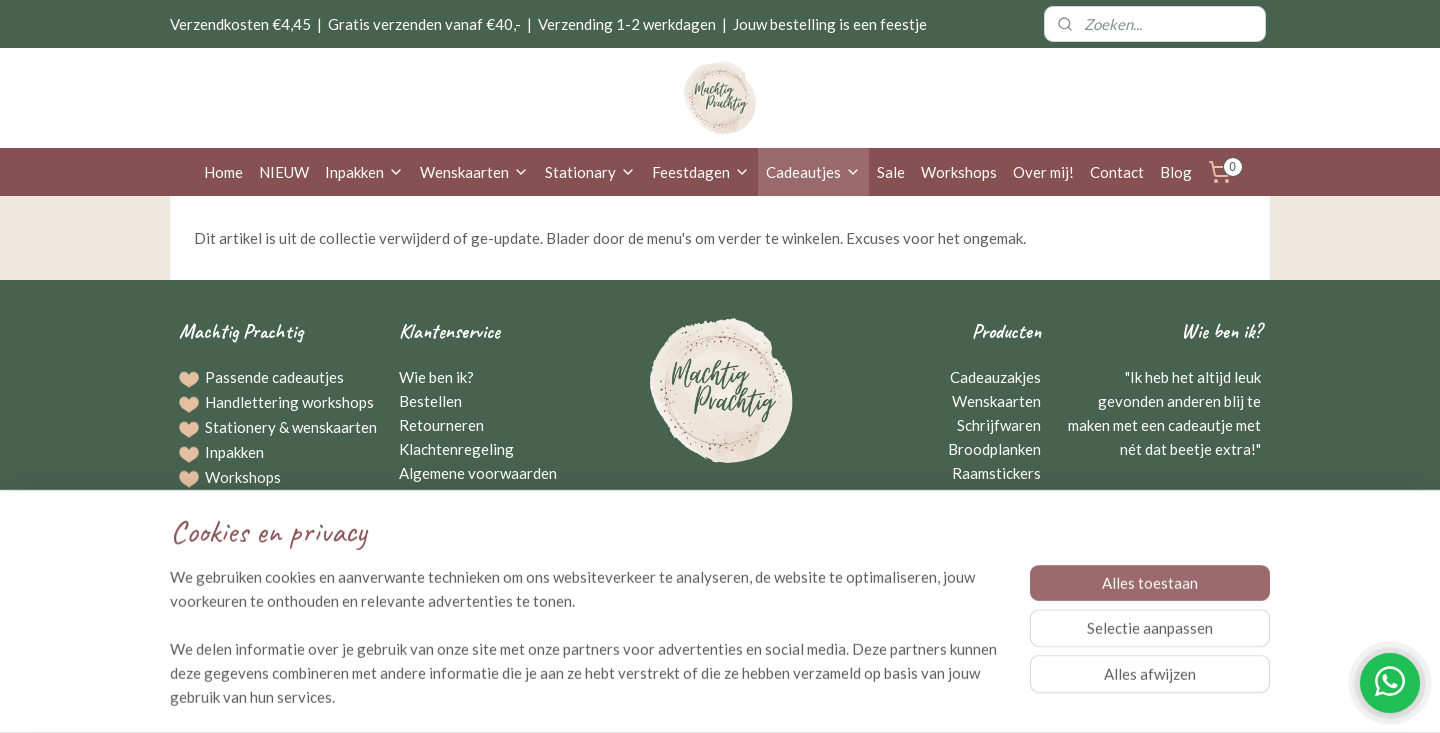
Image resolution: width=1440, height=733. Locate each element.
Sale (891, 172)
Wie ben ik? (436, 377)
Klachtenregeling (456, 449)
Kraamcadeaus (992, 497)
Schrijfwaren (999, 425)
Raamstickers (996, 473)
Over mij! (1043, 172)
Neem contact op (720, 547)
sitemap (658, 696)
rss (694, 696)
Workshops (959, 172)
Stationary (590, 172)
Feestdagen (701, 172)
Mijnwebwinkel (926, 696)
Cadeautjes (813, 172)
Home (223, 172)
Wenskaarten (474, 172)
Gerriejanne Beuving (1188, 497)
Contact (1117, 172)
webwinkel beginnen (763, 696)
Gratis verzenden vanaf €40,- (424, 24)
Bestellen (430, 401)
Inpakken (364, 172)
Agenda (230, 575)
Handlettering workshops (289, 402)
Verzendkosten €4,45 (240, 24)
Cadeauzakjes (995, 377)
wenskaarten (334, 427)
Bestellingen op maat (275, 502)
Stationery (240, 427)
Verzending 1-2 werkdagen (627, 24)
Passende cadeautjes (274, 377)
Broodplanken (994, 449)
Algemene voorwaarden (478, 473)
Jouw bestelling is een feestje (830, 24)
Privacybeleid (444, 497)
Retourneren (441, 425)
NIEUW (284, 172)
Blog (1176, 172)
